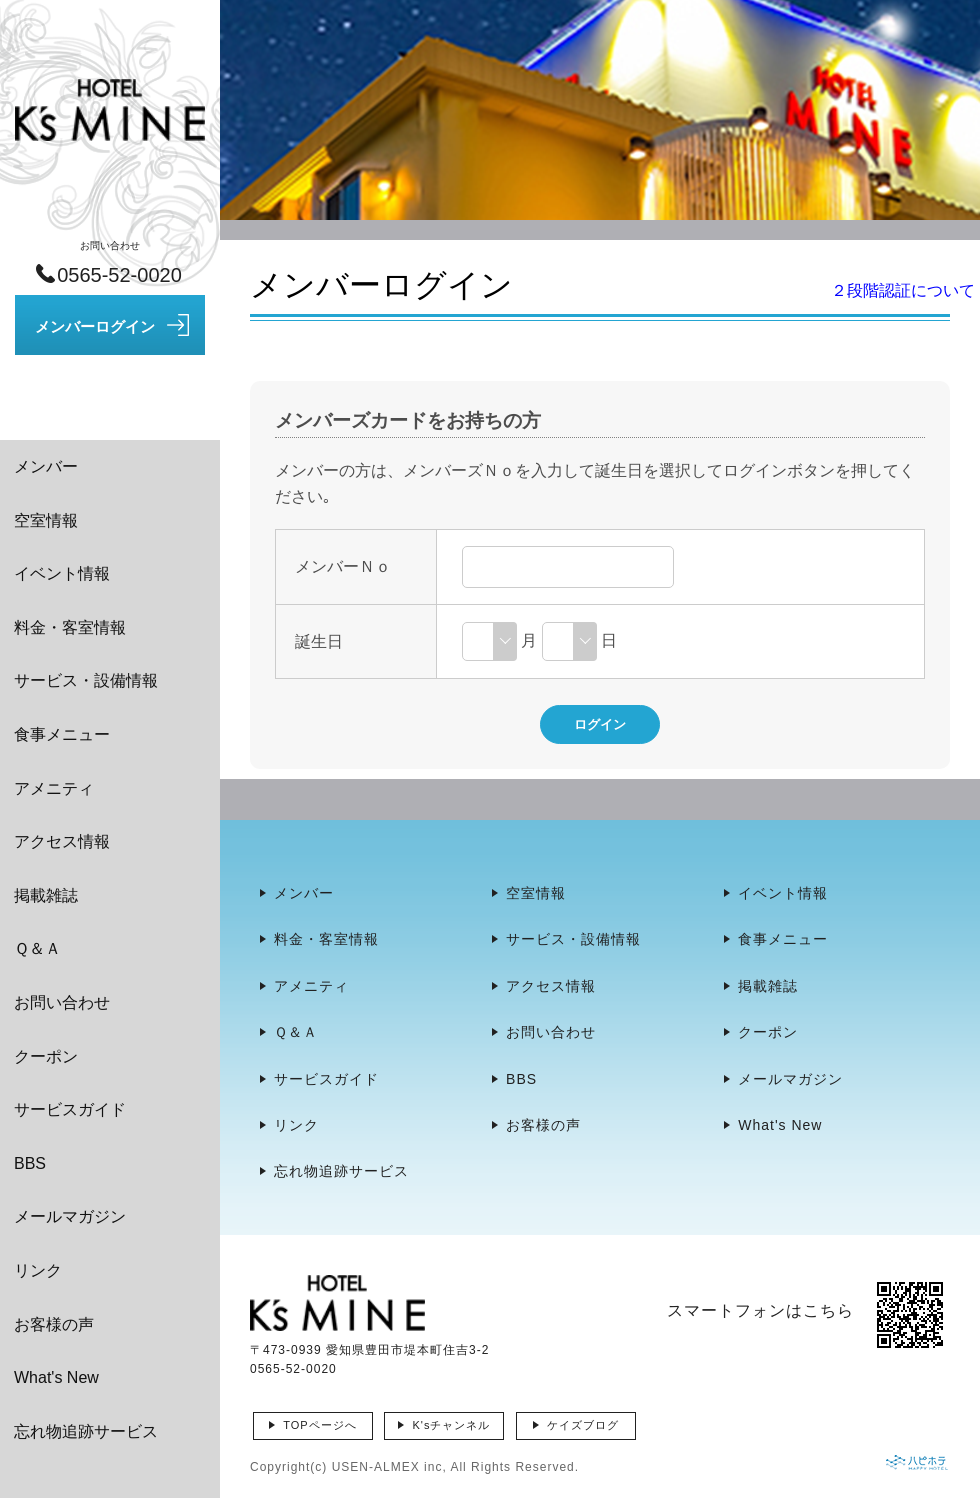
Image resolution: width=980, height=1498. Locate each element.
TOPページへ (319, 1425)
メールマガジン (70, 1216)
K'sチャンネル (451, 1425)
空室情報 (46, 520)
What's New (56, 1377)
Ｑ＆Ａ (37, 948)
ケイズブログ (583, 1425)
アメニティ (54, 788)
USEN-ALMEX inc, (389, 1467)
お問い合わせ (62, 1002)
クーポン (46, 1056)
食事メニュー (62, 734)
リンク (38, 1270)
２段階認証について (903, 290)
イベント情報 (62, 573)
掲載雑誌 (46, 895)
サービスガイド (70, 1109)
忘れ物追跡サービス (86, 1431)
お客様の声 (54, 1324)
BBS (30, 1163)
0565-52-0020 (293, 1369)
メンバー (46, 466)
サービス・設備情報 (86, 680)
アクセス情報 (62, 841)
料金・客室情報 (70, 627)
